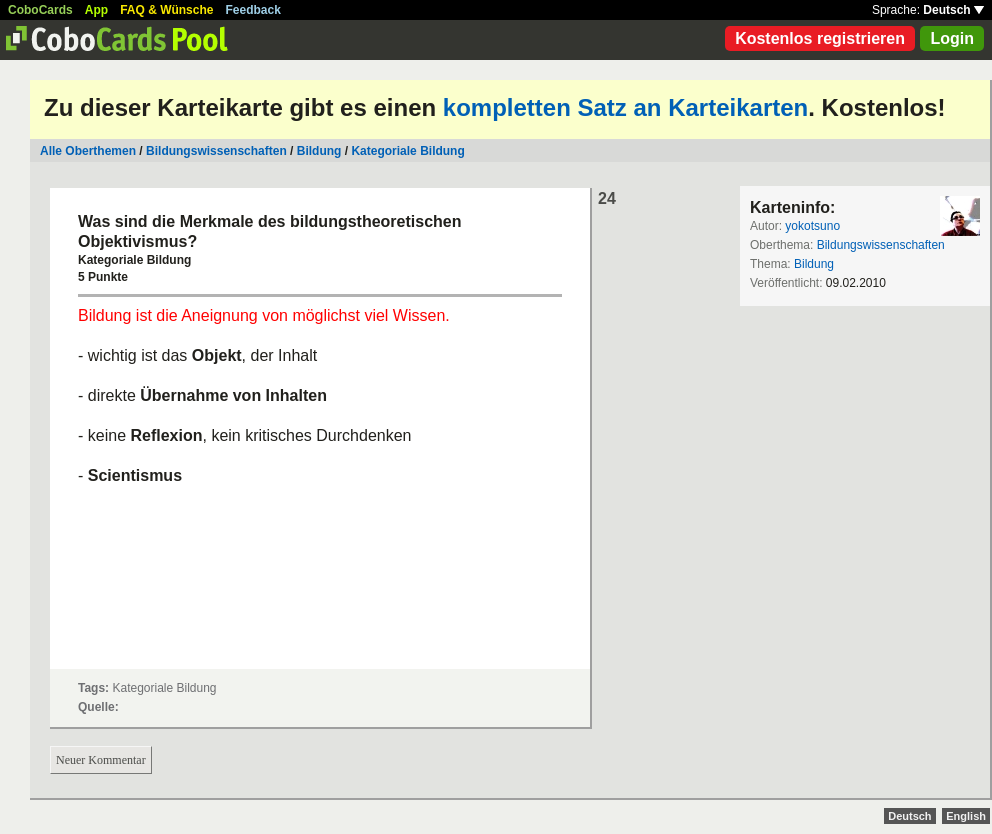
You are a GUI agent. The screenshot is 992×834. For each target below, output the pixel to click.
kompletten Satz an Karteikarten (625, 107)
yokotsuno (812, 226)
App (96, 10)
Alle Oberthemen (88, 151)
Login (952, 38)
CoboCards (40, 10)
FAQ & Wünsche (166, 10)
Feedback (253, 10)
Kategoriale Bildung (407, 151)
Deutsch (953, 10)
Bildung (319, 151)
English (966, 816)
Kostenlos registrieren (820, 38)
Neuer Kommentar (101, 760)
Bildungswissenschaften (216, 151)
